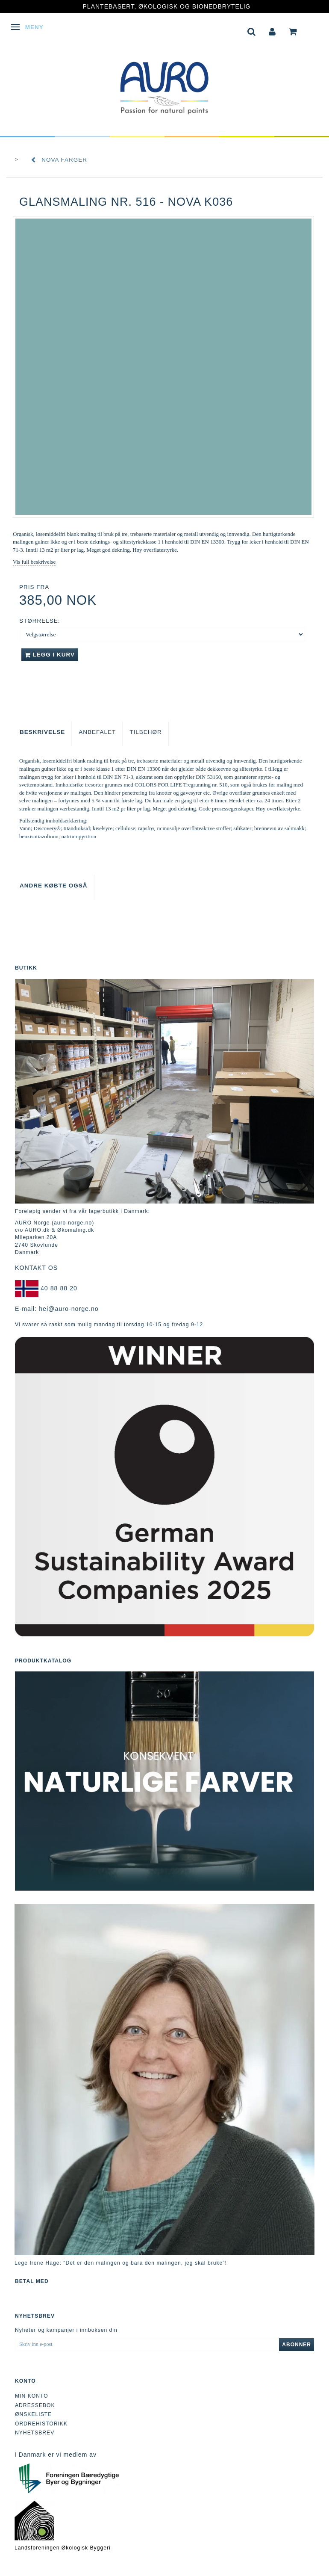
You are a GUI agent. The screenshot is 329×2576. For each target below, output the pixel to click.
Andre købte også (54, 885)
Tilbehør (145, 732)
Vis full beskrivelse (34, 562)
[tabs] (252, 30)
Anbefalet (97, 732)
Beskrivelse (42, 732)
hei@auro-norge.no (69, 1308)
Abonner (296, 2345)
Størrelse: (39, 621)
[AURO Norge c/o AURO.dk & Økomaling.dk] (164, 82)
